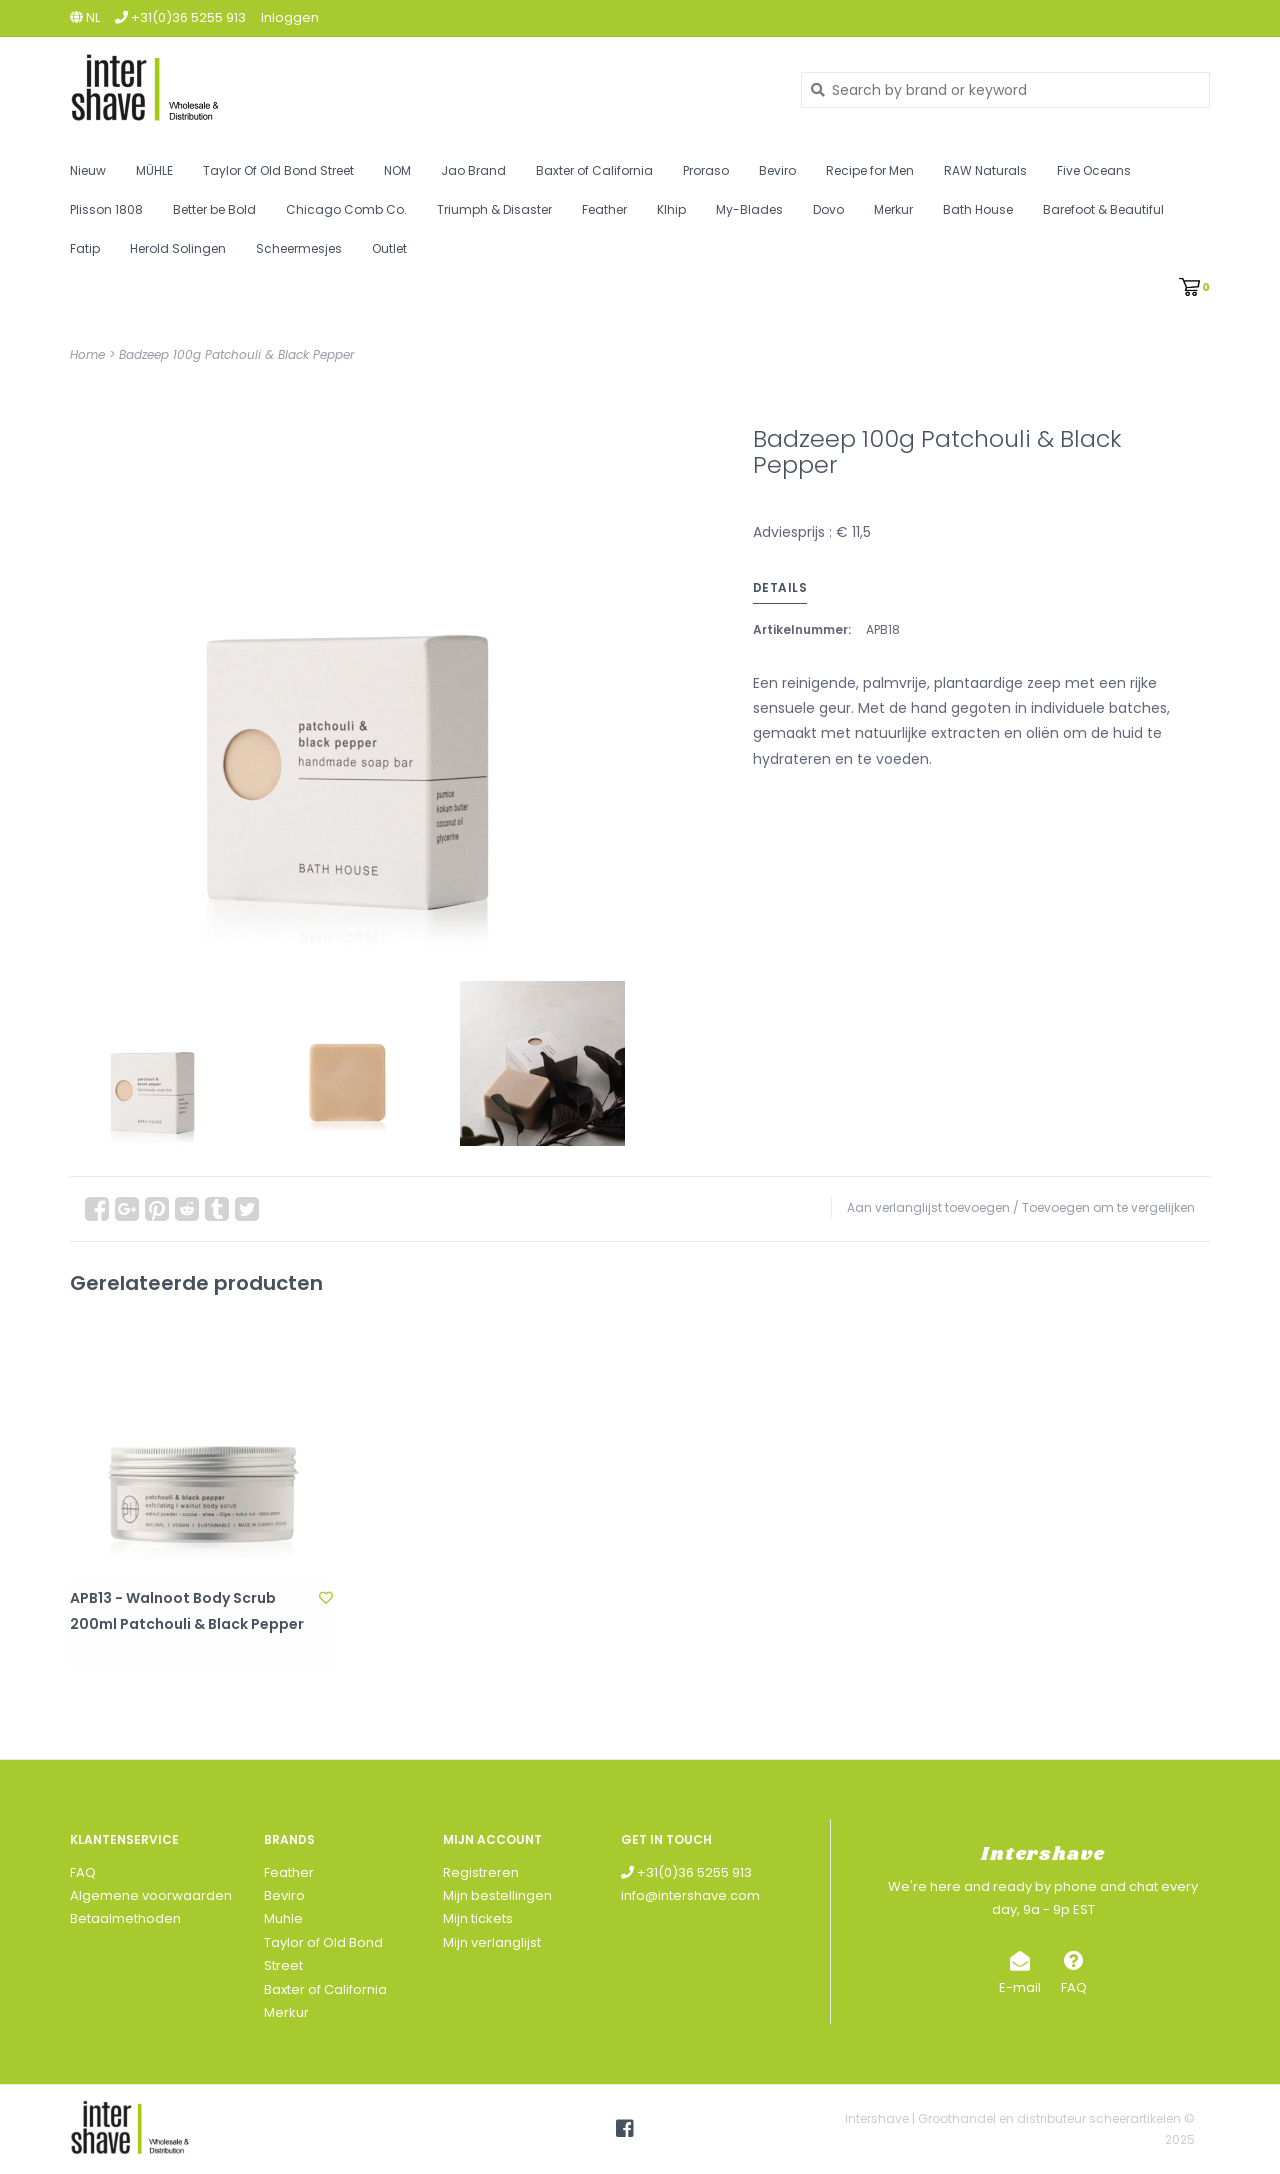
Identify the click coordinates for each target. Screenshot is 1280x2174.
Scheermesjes (299, 248)
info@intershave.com (690, 1895)
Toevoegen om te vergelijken (1108, 1207)
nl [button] (85, 17)
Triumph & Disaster (494, 209)
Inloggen (290, 17)
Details (780, 587)
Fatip (85, 248)
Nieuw (88, 170)
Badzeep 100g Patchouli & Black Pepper (236, 354)
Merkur (893, 209)
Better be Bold (214, 209)
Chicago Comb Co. (346, 209)
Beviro (777, 170)
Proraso (706, 170)
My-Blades (749, 209)
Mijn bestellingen (497, 1895)
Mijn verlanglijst (492, 1942)
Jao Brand (473, 170)
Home (87, 354)
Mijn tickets (478, 1918)
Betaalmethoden (125, 1918)
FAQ (83, 1872)
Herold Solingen (178, 248)
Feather (604, 209)
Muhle (283, 1918)
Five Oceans (1094, 170)
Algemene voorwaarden (151, 1895)
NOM (397, 170)
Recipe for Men (870, 170)
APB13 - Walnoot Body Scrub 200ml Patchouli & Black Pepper (187, 1610)
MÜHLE (154, 170)
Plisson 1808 (106, 209)
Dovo (828, 209)
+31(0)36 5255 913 (686, 1872)
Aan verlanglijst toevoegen (928, 1207)
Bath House (978, 209)
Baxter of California (594, 170)
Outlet (389, 248)
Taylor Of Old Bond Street (278, 170)
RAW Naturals (985, 170)
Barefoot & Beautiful (1103, 209)
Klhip (671, 209)
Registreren (481, 1872)
